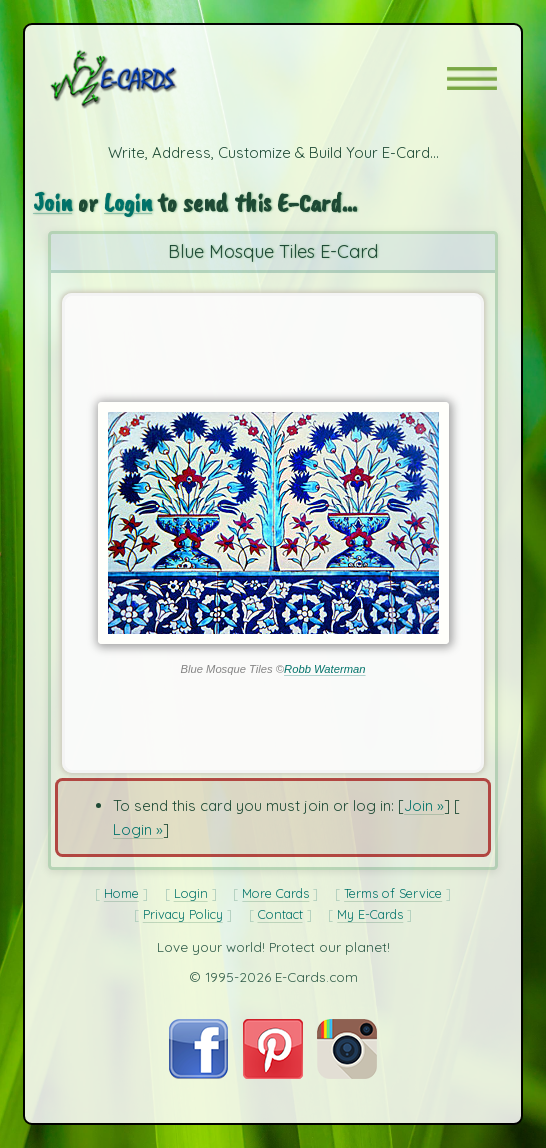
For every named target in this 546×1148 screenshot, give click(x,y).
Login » (138, 829)
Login (128, 202)
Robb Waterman (324, 669)
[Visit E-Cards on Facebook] (198, 1073)
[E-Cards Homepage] (149, 79)
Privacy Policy (183, 914)
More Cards (275, 893)
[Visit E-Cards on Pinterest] (273, 1073)
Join (52, 202)
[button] (472, 78)
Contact (280, 914)
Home (121, 893)
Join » (424, 805)
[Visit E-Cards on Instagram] (347, 1073)
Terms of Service (393, 893)
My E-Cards (370, 914)
